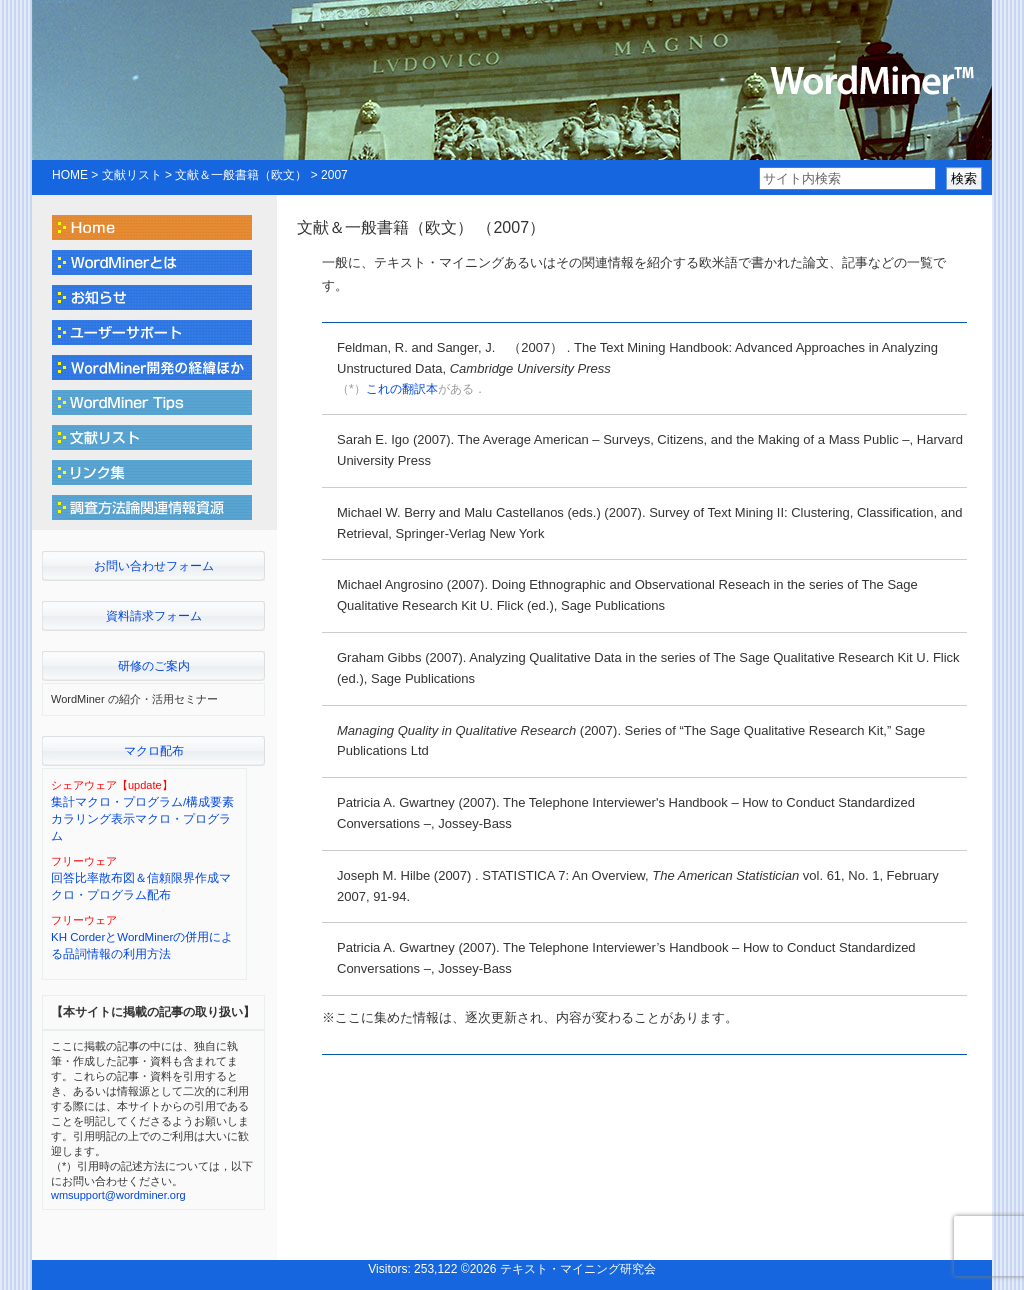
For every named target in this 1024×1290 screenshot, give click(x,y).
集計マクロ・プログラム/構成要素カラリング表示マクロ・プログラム (142, 819)
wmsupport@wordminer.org (118, 1195)
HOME (70, 175)
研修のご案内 (154, 666)
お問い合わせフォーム (154, 566)
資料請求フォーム (154, 616)
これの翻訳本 (402, 389)
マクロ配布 (154, 751)
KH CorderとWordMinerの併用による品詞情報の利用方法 (142, 945)
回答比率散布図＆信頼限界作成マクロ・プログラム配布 (141, 886)
